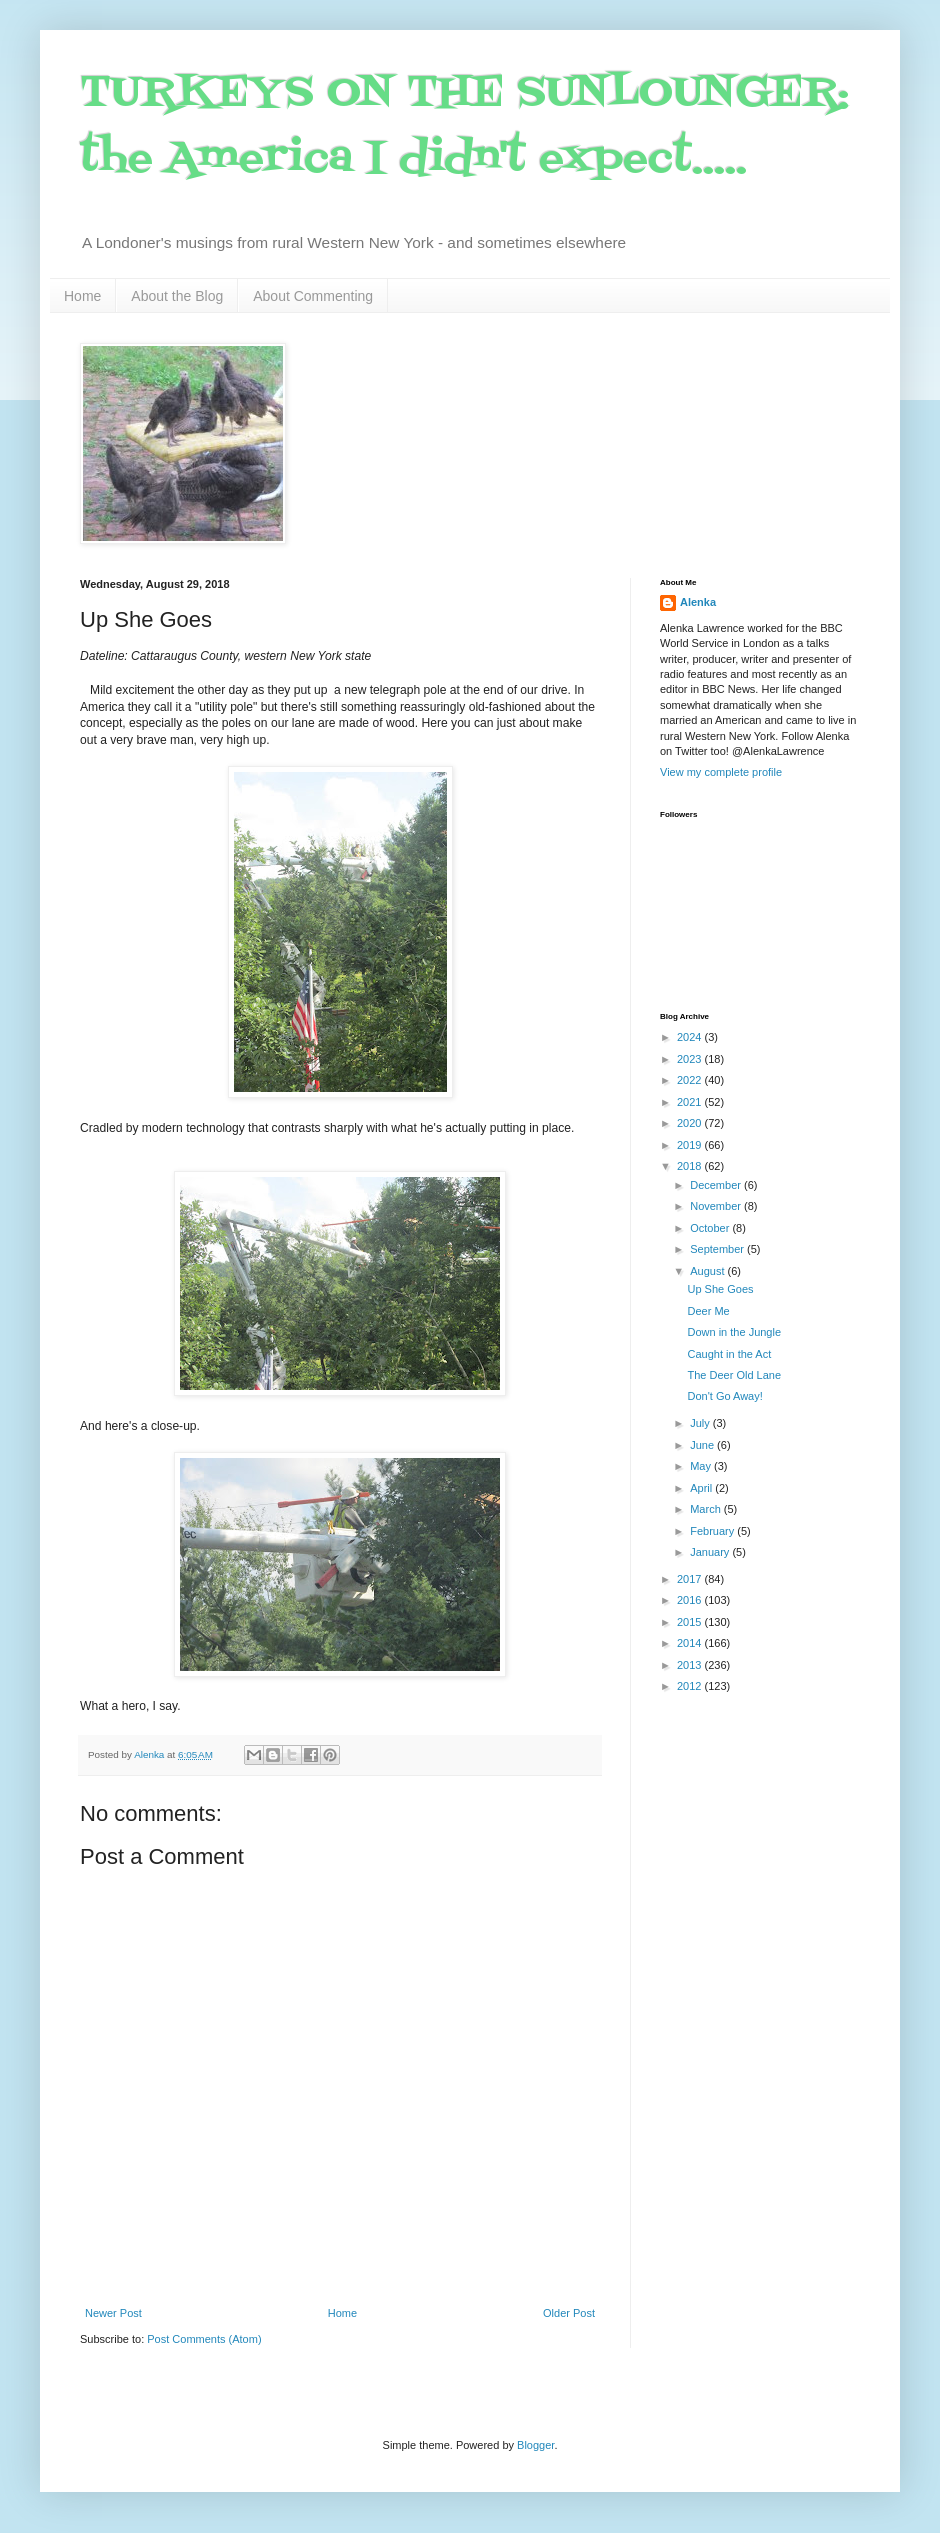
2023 (691, 1059)
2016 (691, 1600)
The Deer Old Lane (734, 1375)
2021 (691, 1102)
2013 (691, 1665)
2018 (691, 1166)
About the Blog (177, 296)
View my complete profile (721, 772)
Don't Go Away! (724, 1396)
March (707, 1509)
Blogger (535, 2445)
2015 (691, 1622)
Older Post (569, 2313)
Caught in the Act (729, 1354)
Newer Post (113, 2313)
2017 (691, 1579)
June (703, 1445)
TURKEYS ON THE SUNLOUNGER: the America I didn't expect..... (464, 126)
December (717, 1185)
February (713, 1531)
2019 (691, 1145)
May (702, 1466)
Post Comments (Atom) (204, 2339)
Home (82, 296)
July (701, 1423)
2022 (691, 1080)
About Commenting (313, 296)
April (702, 1488)
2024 (691, 1037)
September (718, 1249)
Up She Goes (720, 1289)
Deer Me (708, 1311)
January (711, 1552)
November (717, 1206)
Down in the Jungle (734, 1332)
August (708, 1271)
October (711, 1228)
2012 (691, 1686)
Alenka (698, 602)
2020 (691, 1123)
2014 (691, 1643)
